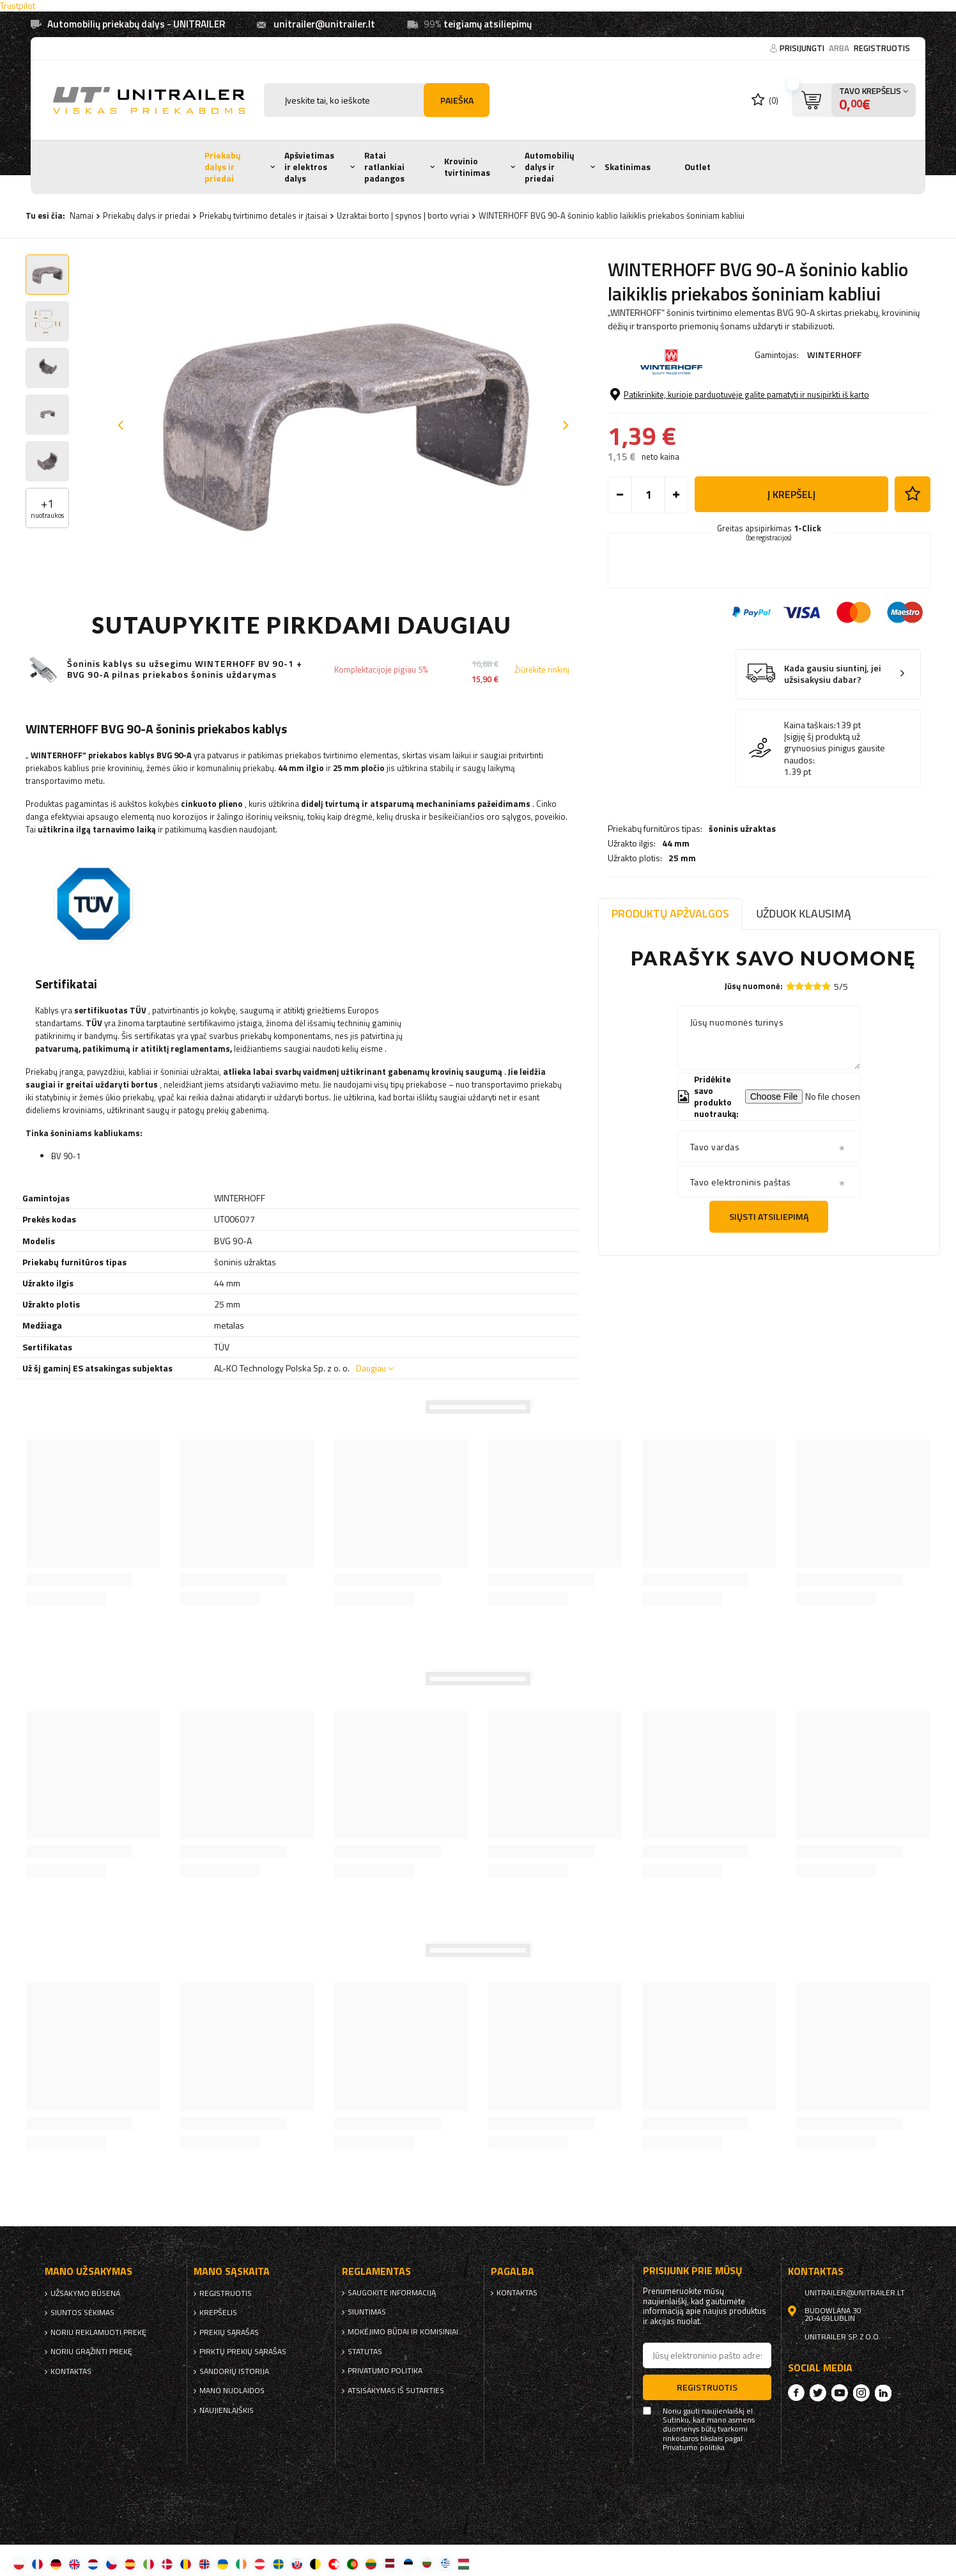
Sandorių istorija (234, 2371)
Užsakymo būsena (85, 2293)
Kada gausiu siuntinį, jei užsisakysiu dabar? (832, 741)
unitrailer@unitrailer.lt (324, 24)
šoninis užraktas (742, 390)
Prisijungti (803, 48)
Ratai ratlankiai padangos (384, 166)
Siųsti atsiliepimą (768, 1216)
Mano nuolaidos (232, 2390)
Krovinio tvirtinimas (467, 167)
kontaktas (70, 2371)
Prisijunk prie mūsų (693, 2271)
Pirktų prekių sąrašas (242, 2351)
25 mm (682, 419)
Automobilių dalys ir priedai (549, 166)
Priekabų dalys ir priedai (222, 166)
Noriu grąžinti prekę (91, 2351)
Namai (81, 215)
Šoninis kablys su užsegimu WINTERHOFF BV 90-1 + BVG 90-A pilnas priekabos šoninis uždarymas (184, 669)
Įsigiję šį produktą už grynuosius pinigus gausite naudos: (834, 815)
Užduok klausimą (803, 913)
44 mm (676, 404)
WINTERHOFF (834, 354)
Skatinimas (628, 166)
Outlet (697, 166)
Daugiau (371, 1368)
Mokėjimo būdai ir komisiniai (403, 2332)
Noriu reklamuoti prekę (98, 2332)
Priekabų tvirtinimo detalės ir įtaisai (263, 215)
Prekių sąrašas (229, 2332)
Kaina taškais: (810, 792)
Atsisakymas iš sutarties (396, 2390)
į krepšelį (791, 561)
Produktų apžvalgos (670, 913)
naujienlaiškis (226, 2410)
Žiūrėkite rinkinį (541, 669)
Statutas (365, 2351)
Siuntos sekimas (82, 2312)
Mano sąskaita (232, 2271)
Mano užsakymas (88, 2271)
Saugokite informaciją (392, 2293)
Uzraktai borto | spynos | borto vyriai (403, 215)
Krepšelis (218, 2312)
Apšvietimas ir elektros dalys (309, 166)
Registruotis (882, 48)
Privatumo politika (385, 2371)
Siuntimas (367, 2312)
